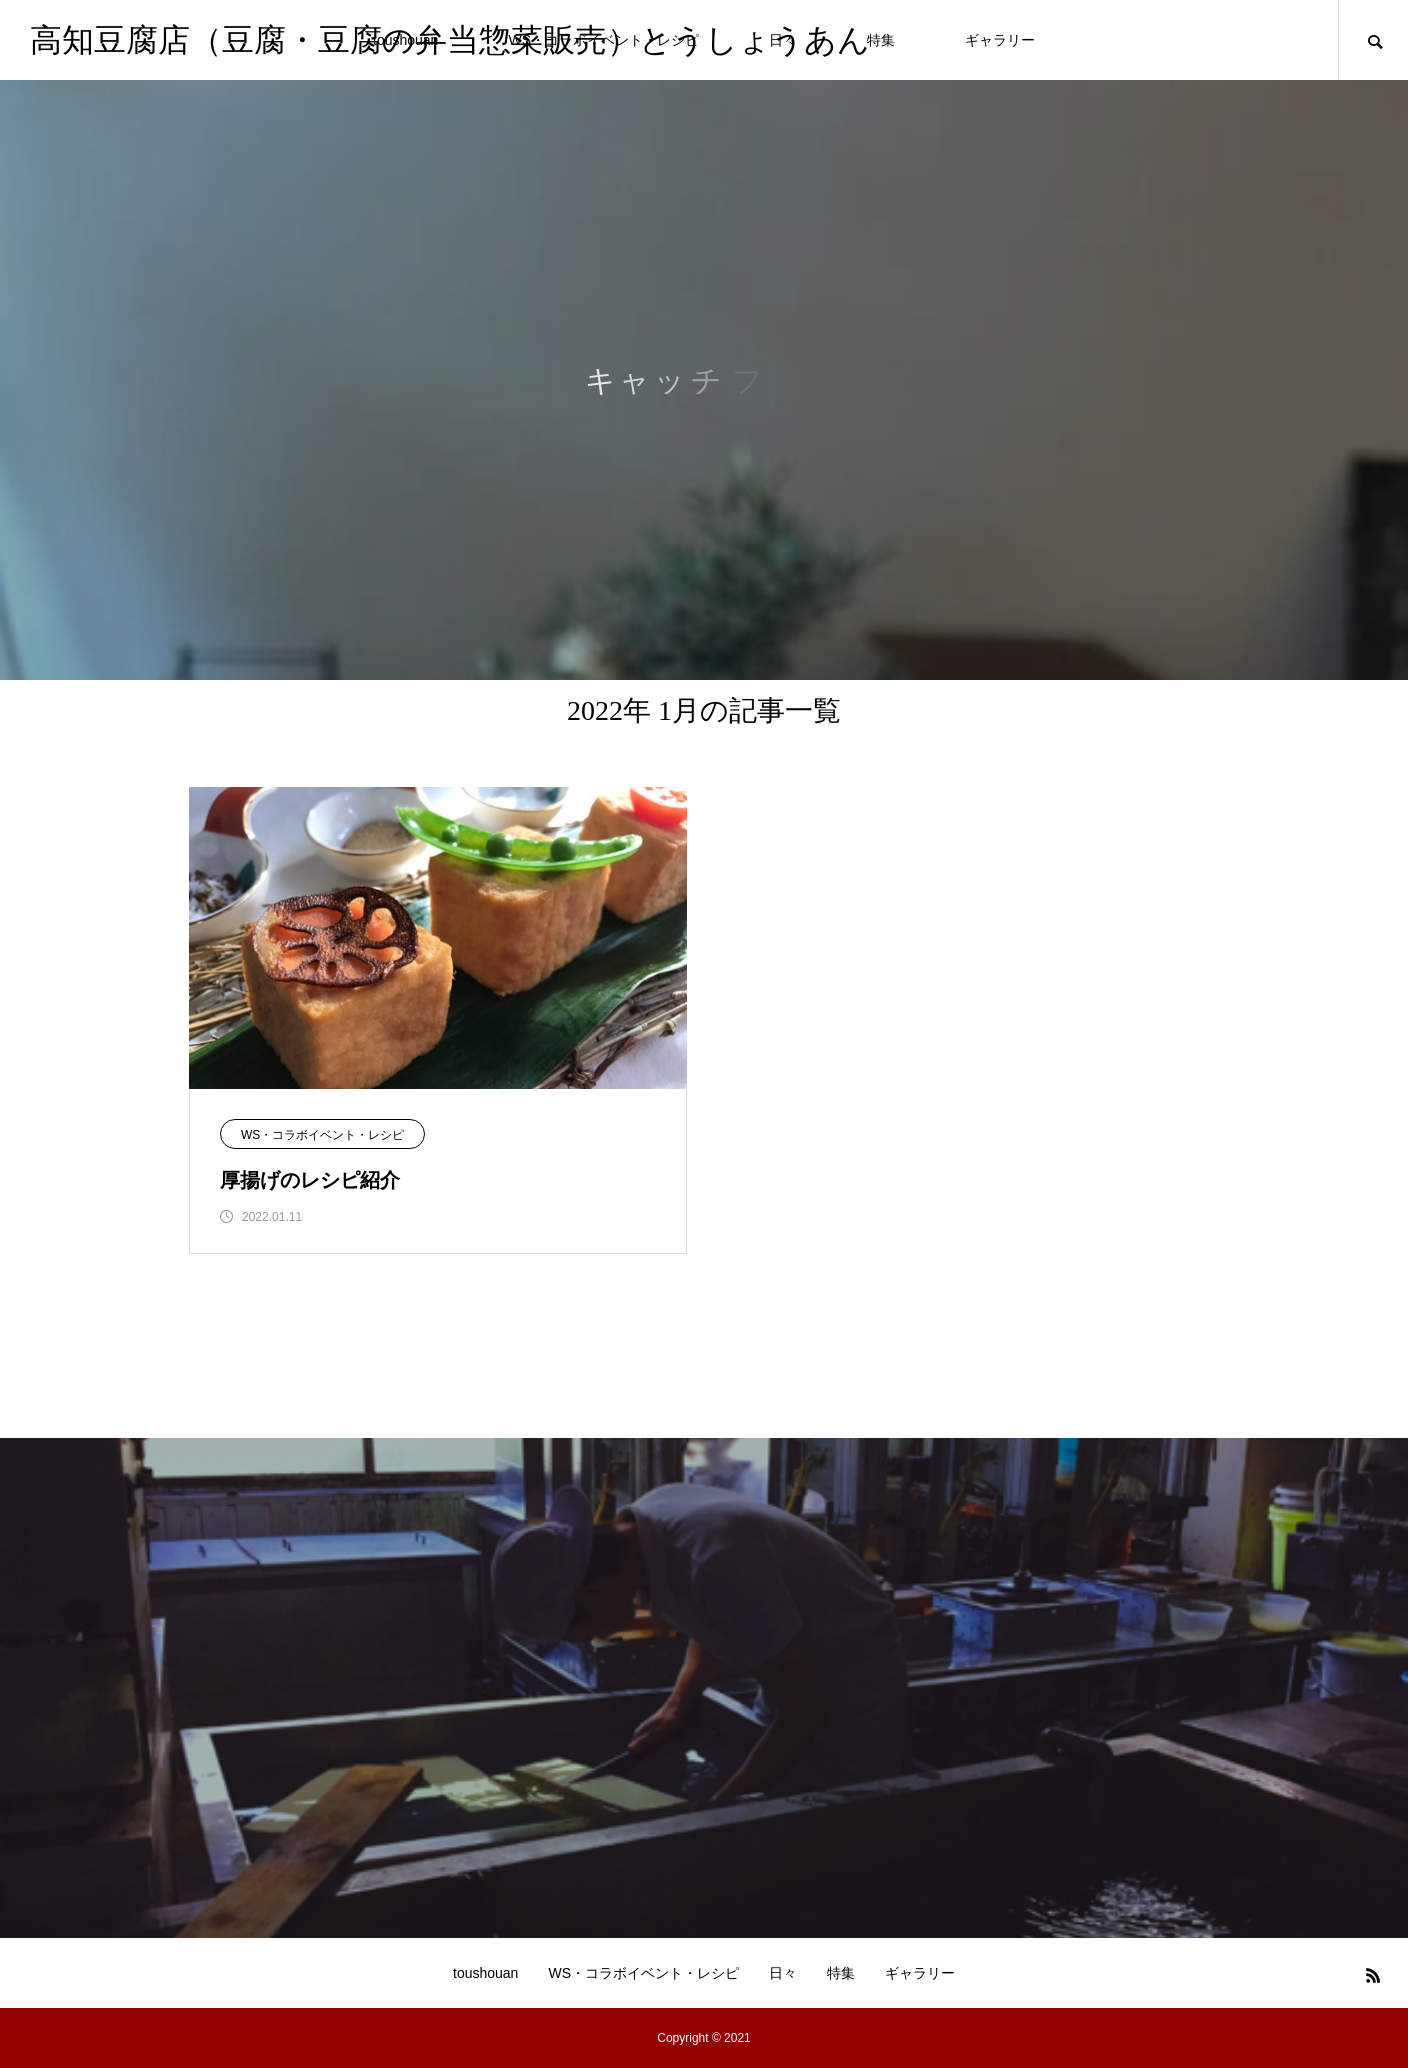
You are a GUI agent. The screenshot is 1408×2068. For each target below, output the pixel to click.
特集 (881, 40)
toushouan (485, 1973)
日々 (783, 1973)
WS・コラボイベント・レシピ (322, 1135)
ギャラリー (1000, 40)
